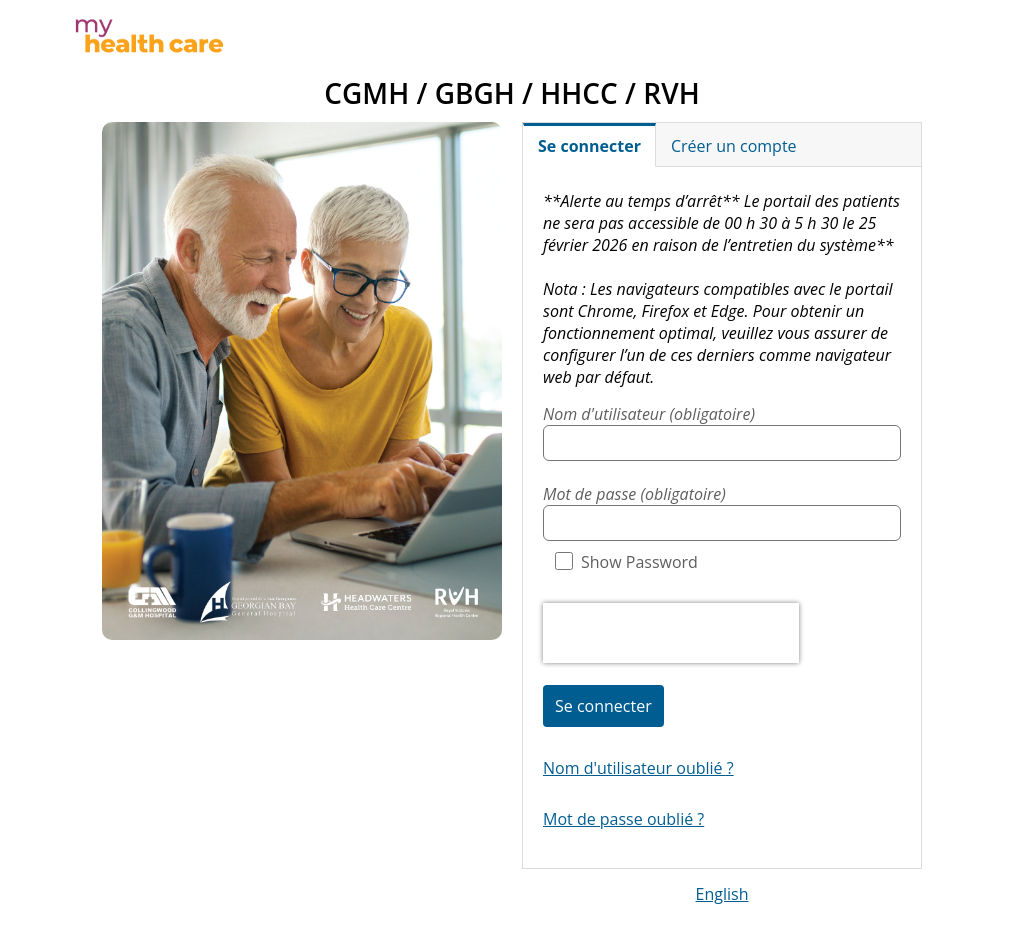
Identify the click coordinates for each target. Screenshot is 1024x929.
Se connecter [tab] (589, 146)
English (722, 894)
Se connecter (603, 706)
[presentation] (671, 633)
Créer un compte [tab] (734, 146)
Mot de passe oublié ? (623, 819)
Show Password (626, 562)
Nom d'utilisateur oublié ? (638, 768)
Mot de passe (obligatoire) (634, 494)
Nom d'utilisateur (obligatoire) (649, 414)
